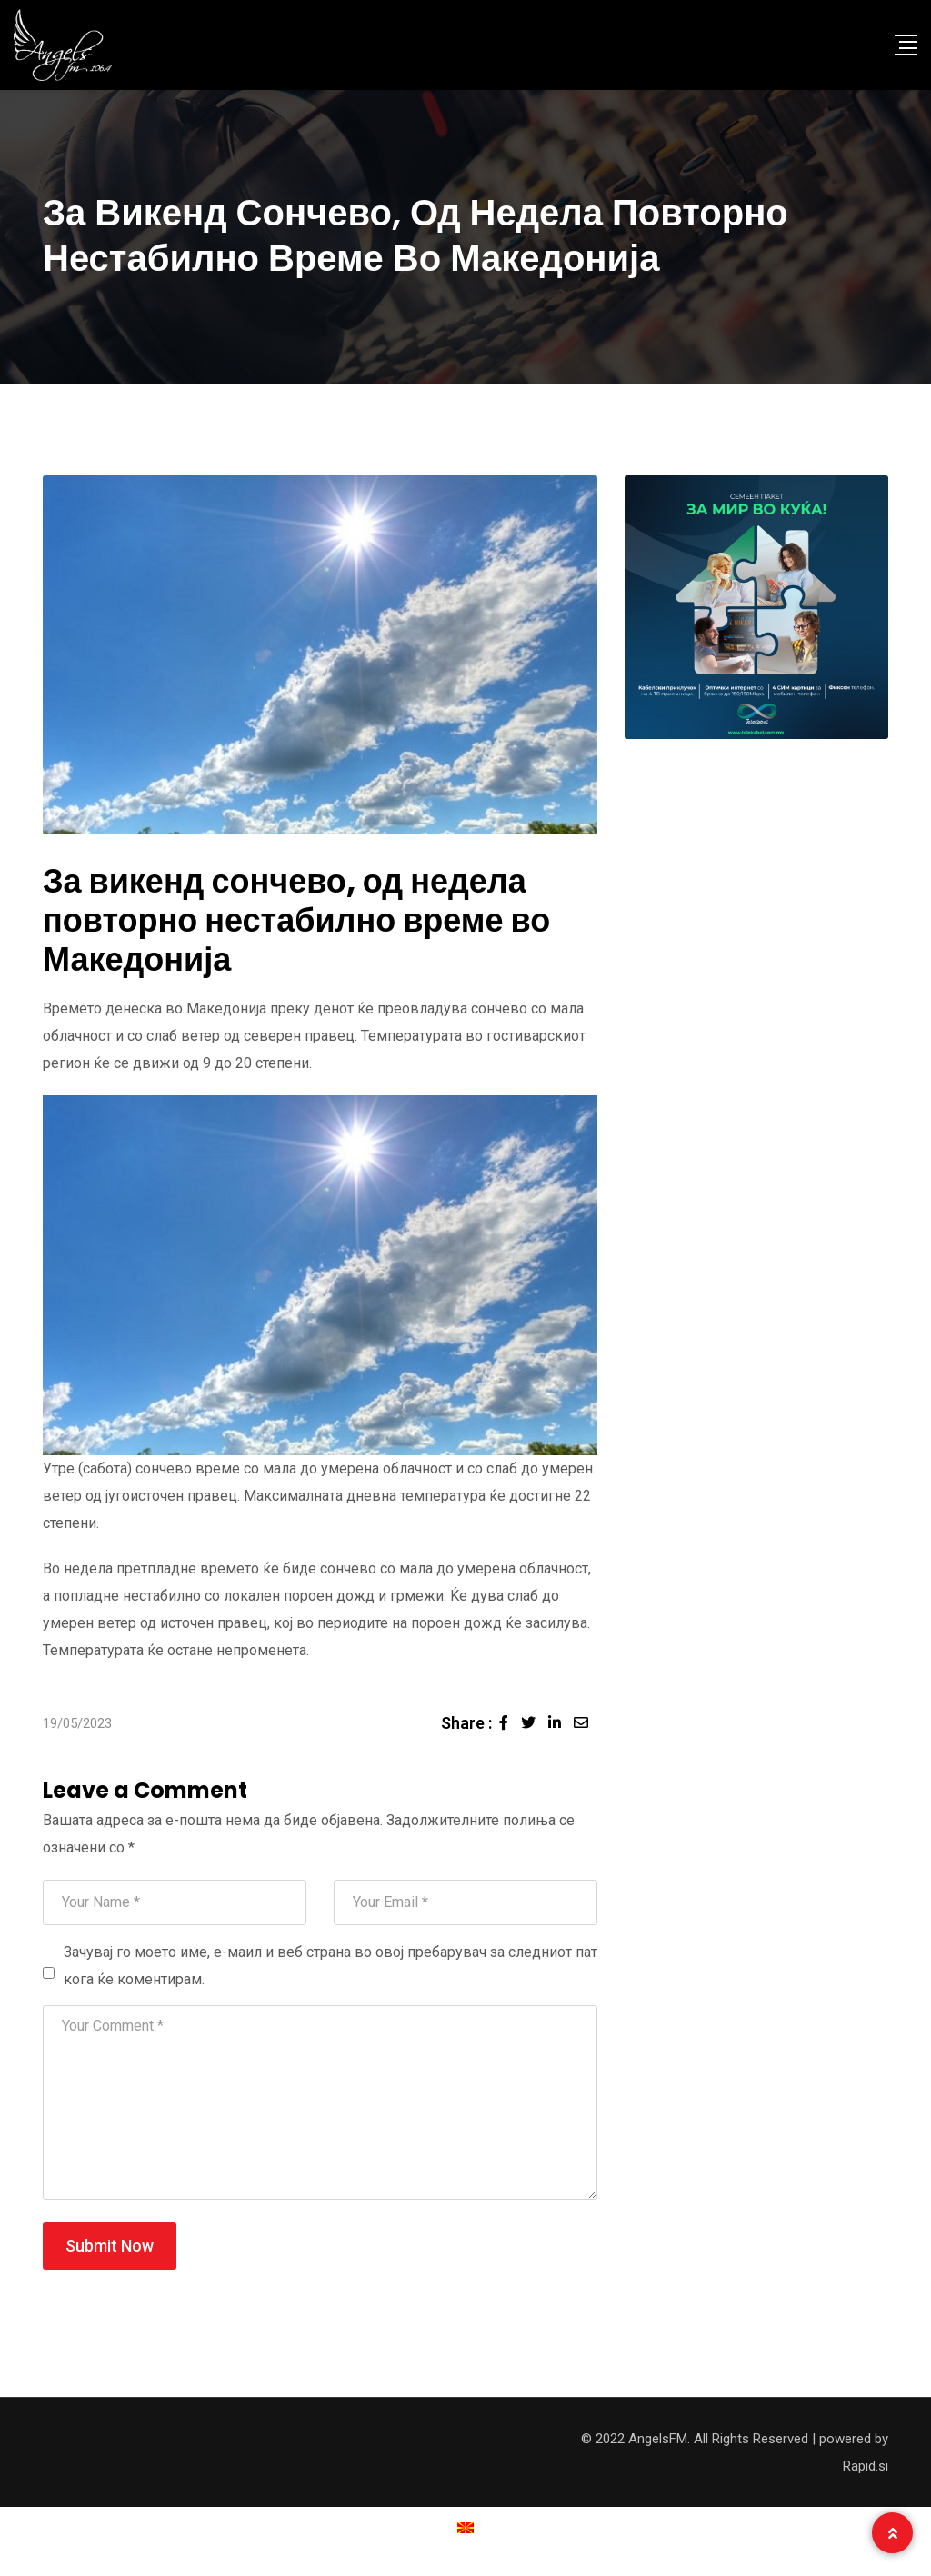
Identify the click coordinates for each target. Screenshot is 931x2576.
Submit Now (109, 2245)
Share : (466, 1722)
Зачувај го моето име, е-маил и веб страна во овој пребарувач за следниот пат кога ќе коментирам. (330, 1965)
